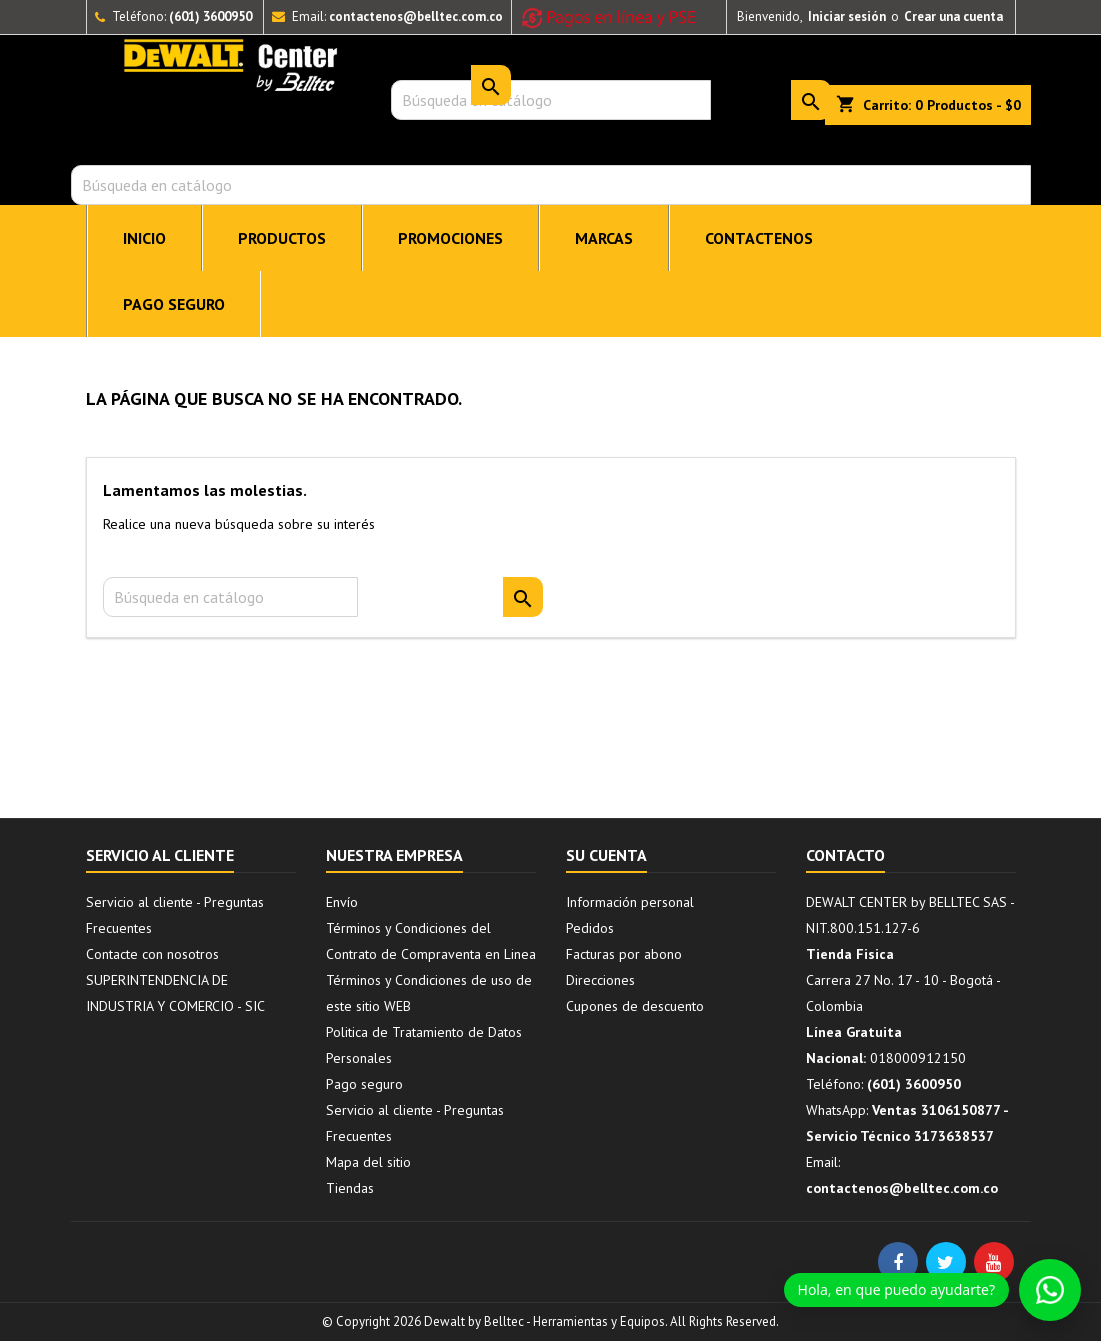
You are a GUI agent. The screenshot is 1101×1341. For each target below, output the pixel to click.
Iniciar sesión (847, 16)
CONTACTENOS (759, 238)
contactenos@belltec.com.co (416, 16)
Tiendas (350, 1188)
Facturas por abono (624, 954)
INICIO (144, 238)
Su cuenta (606, 855)
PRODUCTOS (282, 238)
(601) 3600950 (210, 16)
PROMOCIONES (450, 238)
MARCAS (604, 238)
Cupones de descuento (635, 1006)
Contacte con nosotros (152, 954)
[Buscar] (551, 185)
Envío (342, 902)
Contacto (845, 855)
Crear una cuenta (953, 16)
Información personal (630, 902)
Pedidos (590, 928)
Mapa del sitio (368, 1162)
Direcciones (600, 980)
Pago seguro (174, 304)
